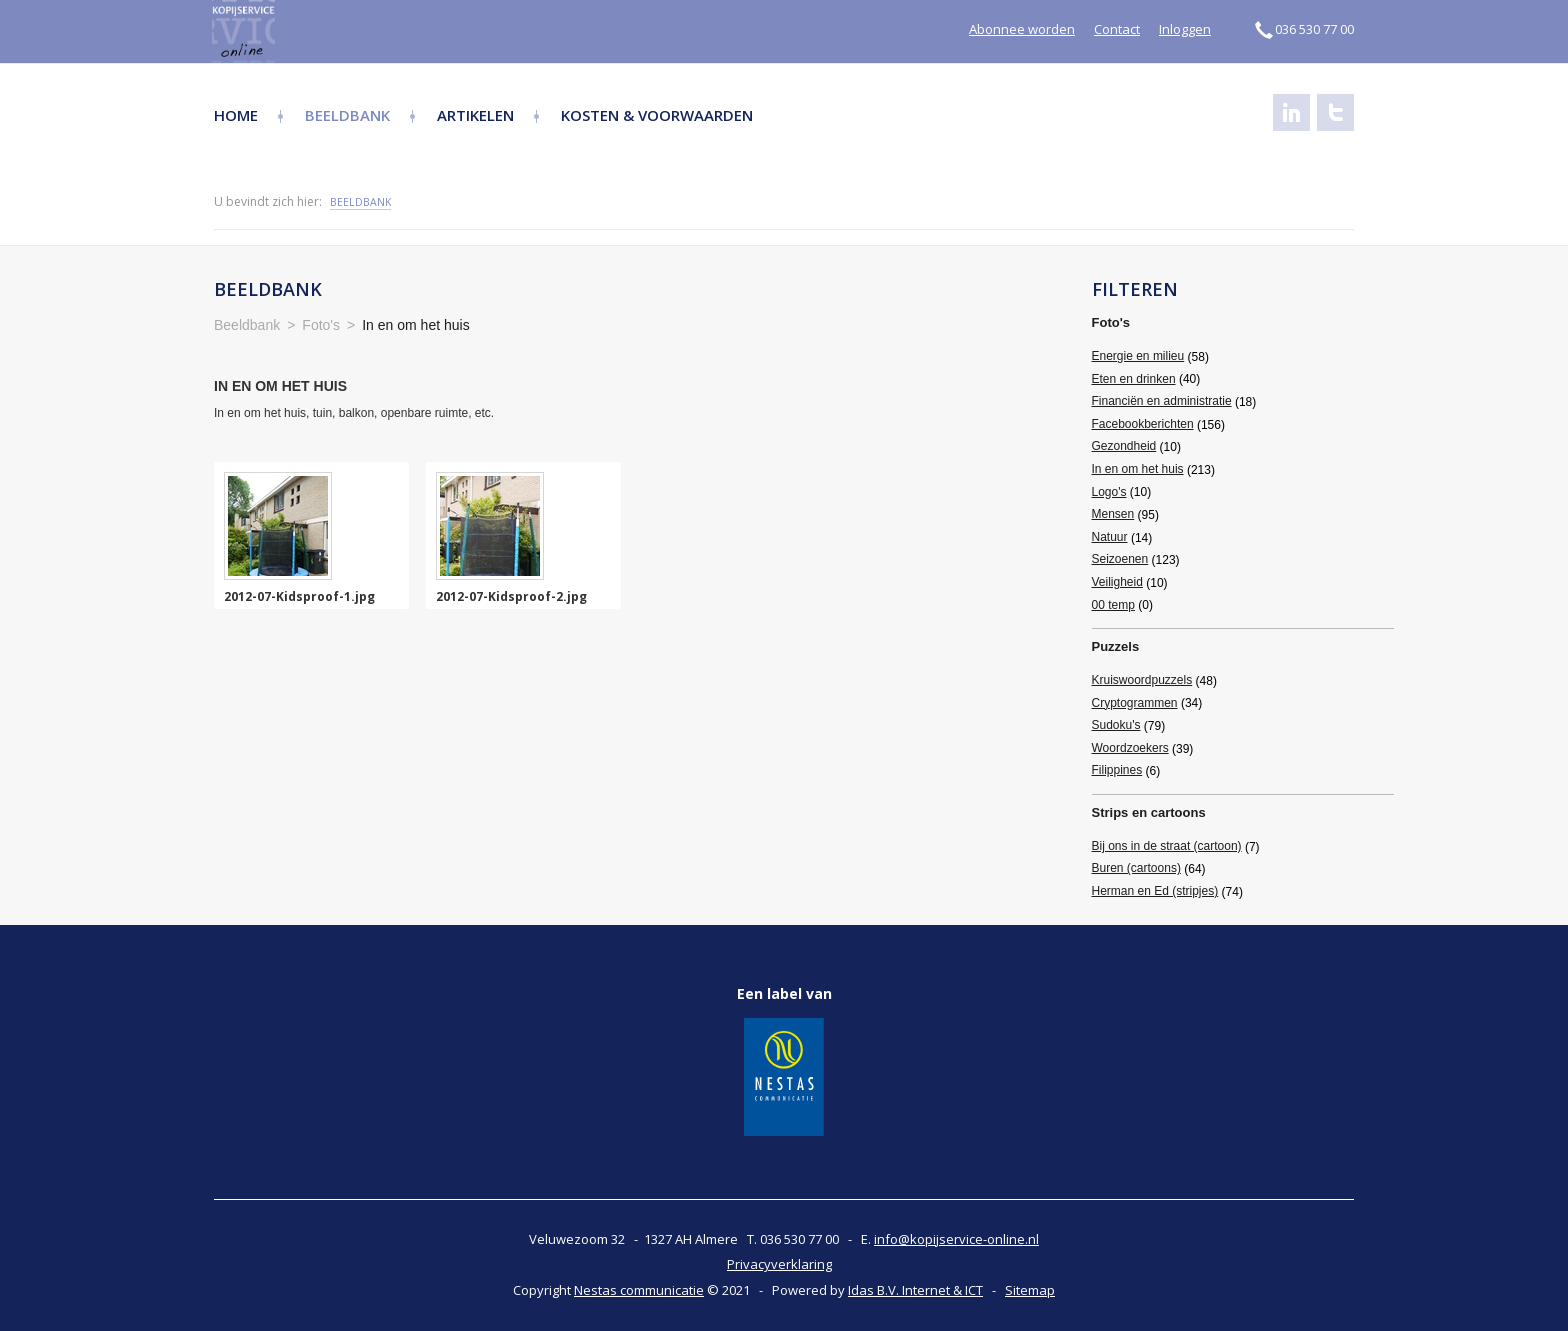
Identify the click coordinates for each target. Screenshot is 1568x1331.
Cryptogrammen (1135, 703)
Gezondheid (1124, 446)
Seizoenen (1120, 559)
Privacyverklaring (779, 1264)
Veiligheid (1117, 582)
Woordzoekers (1130, 748)
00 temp (1113, 605)
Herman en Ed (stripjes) (1155, 891)
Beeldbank (347, 115)
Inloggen (1185, 29)
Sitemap (1030, 1290)
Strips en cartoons (1149, 812)
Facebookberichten (1143, 424)
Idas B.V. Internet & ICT (915, 1290)
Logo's (1109, 492)
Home (236, 115)
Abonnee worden (1022, 29)
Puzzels (1116, 646)
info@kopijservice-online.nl (956, 1239)
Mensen (1113, 514)
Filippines (1117, 770)
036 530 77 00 (1304, 29)
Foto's (1111, 322)
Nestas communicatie (639, 1290)
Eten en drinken (1134, 379)
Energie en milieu (1138, 356)
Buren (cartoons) (1136, 868)
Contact (1117, 29)
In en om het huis (1138, 469)
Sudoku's (1116, 725)
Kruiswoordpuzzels (1142, 680)
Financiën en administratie (1162, 401)
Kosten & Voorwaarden (657, 115)
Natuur (1110, 537)
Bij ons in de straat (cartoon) (1167, 846)
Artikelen (475, 115)
